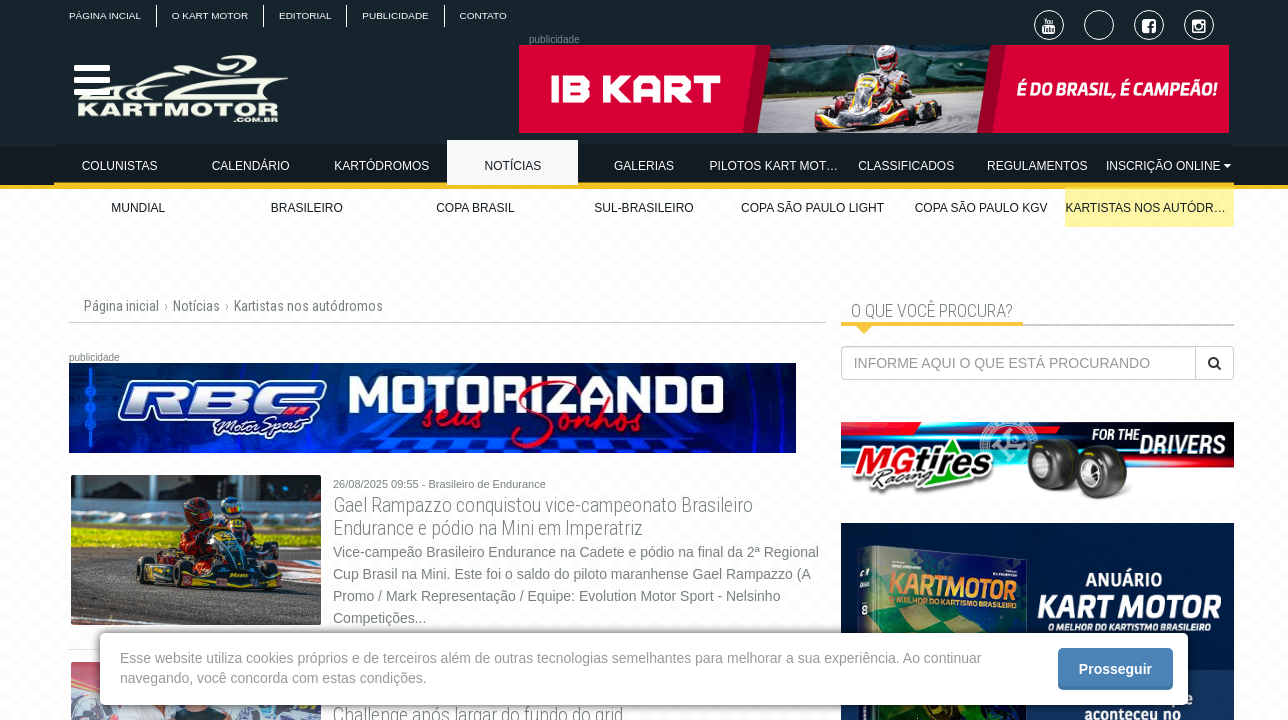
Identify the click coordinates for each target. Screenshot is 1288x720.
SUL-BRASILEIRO (643, 208)
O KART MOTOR (210, 15)
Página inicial (121, 306)
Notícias (196, 306)
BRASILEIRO (307, 208)
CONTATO (484, 15)
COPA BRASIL (475, 208)
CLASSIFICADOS (906, 166)
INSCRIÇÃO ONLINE (1168, 166)
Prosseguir (1115, 669)
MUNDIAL (138, 208)
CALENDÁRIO (251, 166)
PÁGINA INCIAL (105, 15)
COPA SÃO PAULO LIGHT (812, 208)
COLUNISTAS (120, 166)
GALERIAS (644, 166)
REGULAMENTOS (1037, 166)
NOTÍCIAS (513, 166)
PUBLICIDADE (397, 15)
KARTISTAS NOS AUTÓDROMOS (1149, 208)
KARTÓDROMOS (381, 166)
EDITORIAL (306, 15)
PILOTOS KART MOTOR (775, 166)
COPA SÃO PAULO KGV (981, 208)
